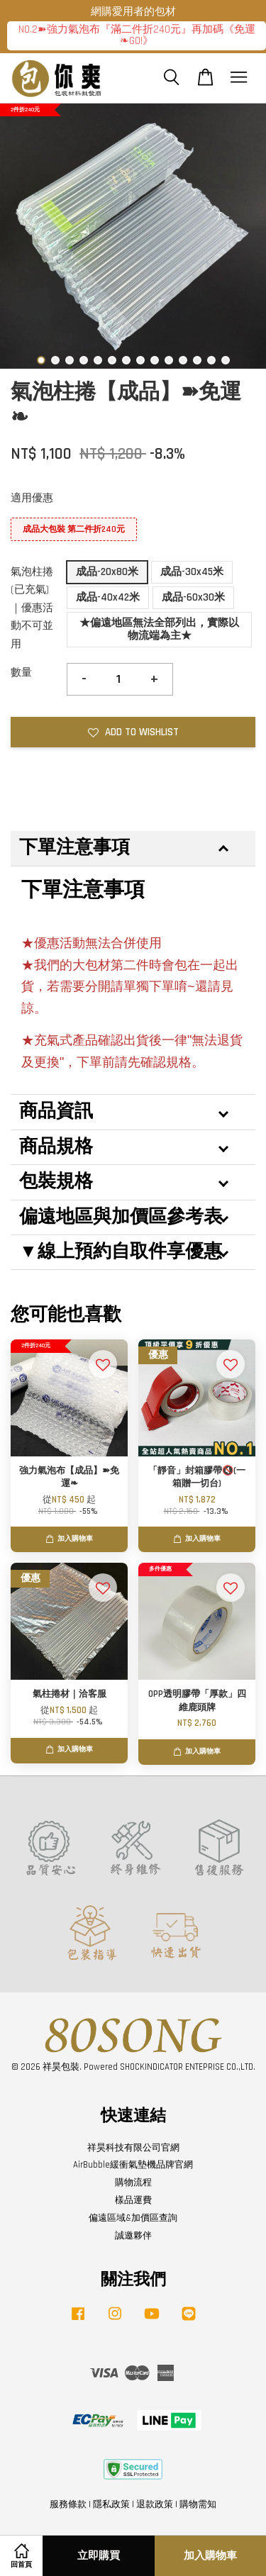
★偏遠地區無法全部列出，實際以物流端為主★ (159, 629)
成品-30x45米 (191, 572)
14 (225, 360)
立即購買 (98, 2556)
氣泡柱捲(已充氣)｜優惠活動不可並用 (32, 608)
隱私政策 (111, 2504)
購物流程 (133, 2182)
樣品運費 (133, 2200)
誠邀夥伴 (133, 2235)
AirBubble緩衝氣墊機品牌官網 (133, 2164)
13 (211, 360)
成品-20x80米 (107, 572)
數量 (21, 672)
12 (197, 360)
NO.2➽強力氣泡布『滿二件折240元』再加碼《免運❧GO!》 (136, 35)
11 (183, 360)
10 (169, 360)
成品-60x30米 (193, 597)
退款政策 (154, 2504)
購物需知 (197, 2504)
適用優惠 (32, 498)
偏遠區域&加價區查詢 (133, 2218)
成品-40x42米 (108, 597)
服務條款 (68, 2504)
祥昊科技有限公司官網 (133, 2147)
